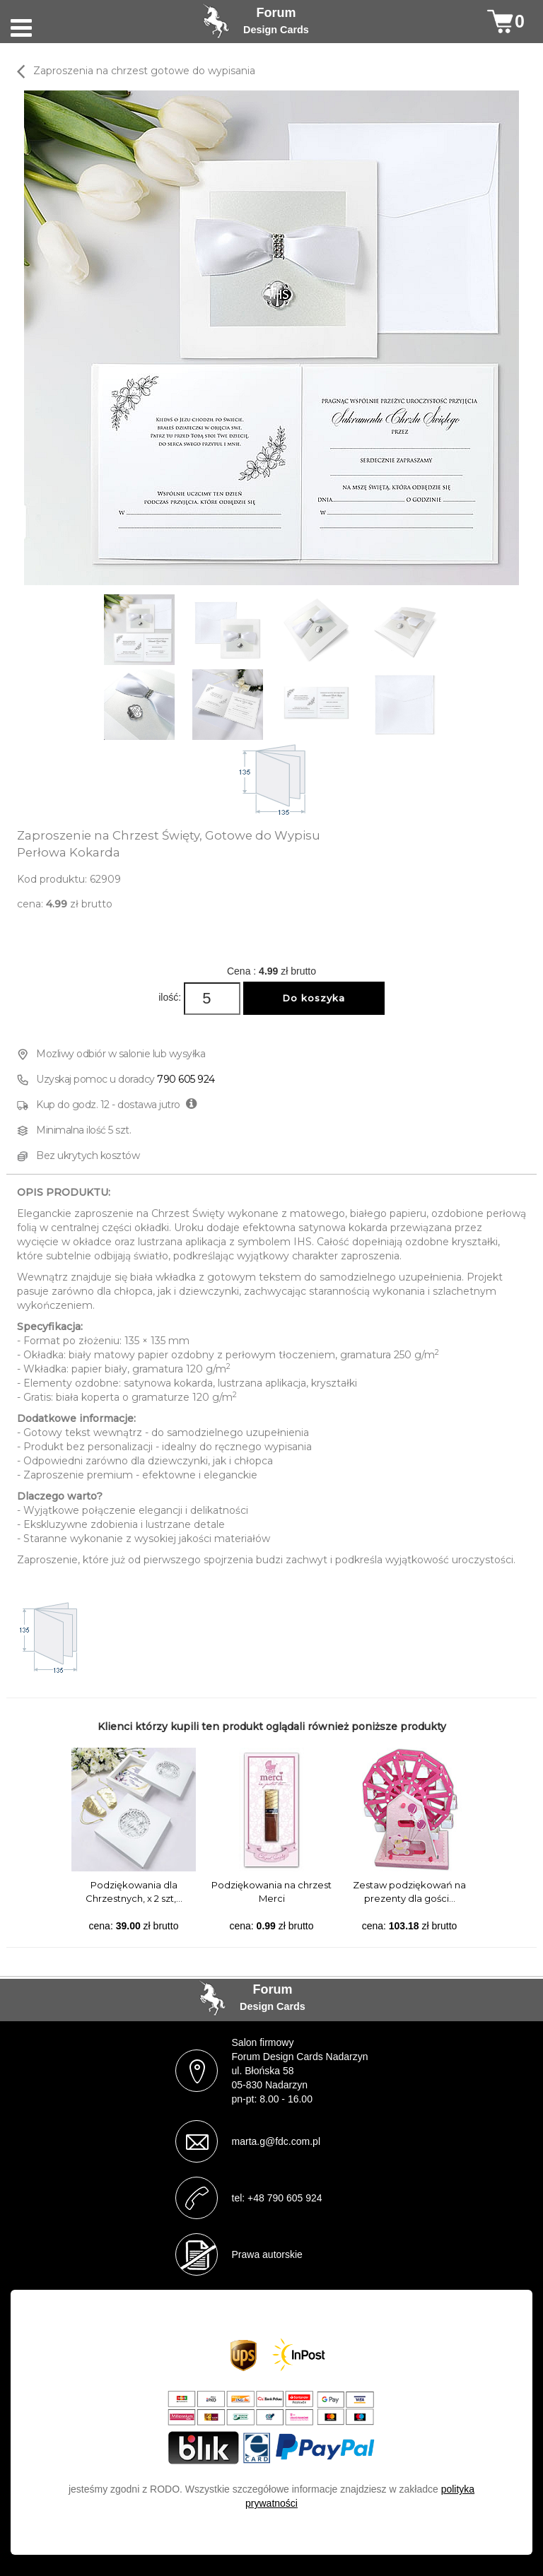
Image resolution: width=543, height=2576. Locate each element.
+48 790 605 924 (284, 2198)
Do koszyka (313, 998)
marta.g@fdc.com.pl (276, 2141)
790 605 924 (186, 1079)
